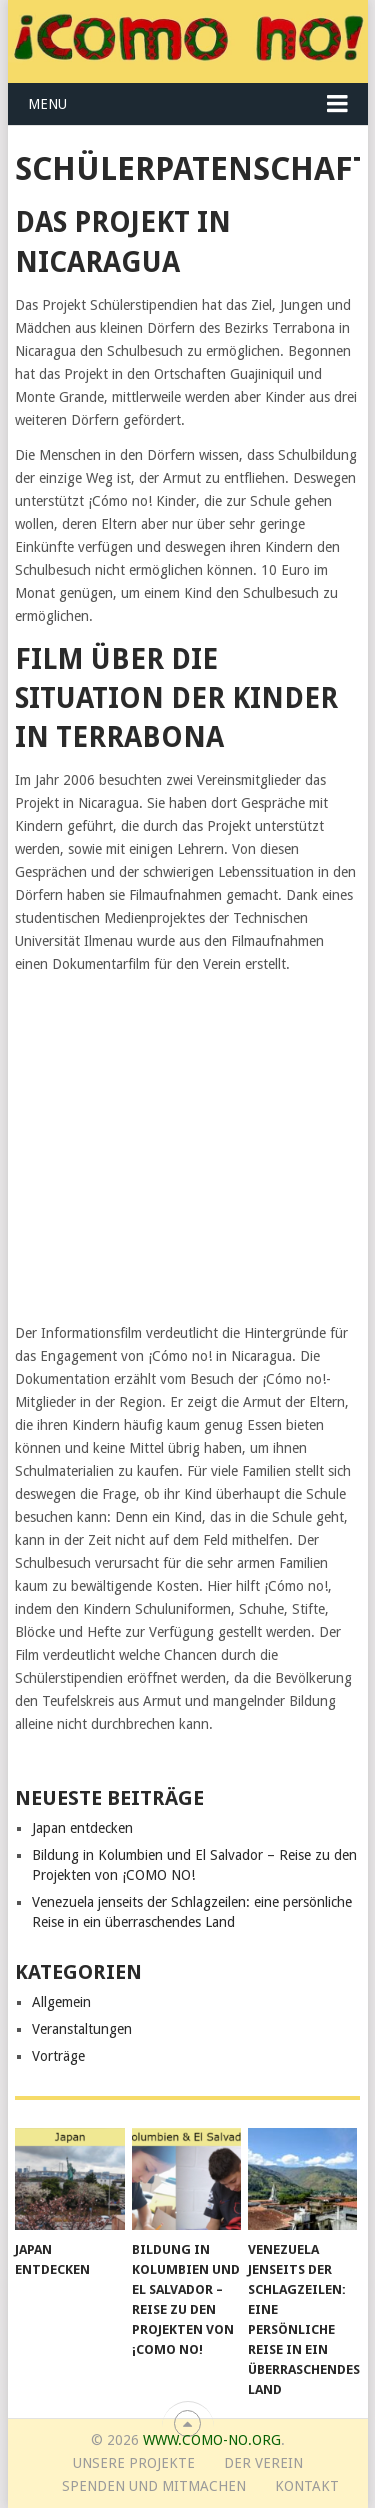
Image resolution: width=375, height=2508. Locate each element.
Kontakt (307, 2486)
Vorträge (58, 2056)
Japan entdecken (82, 1828)
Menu (47, 104)
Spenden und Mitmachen (154, 2486)
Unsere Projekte (134, 2463)
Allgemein (61, 2002)
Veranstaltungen (82, 2029)
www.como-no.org (212, 2440)
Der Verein (263, 2463)
